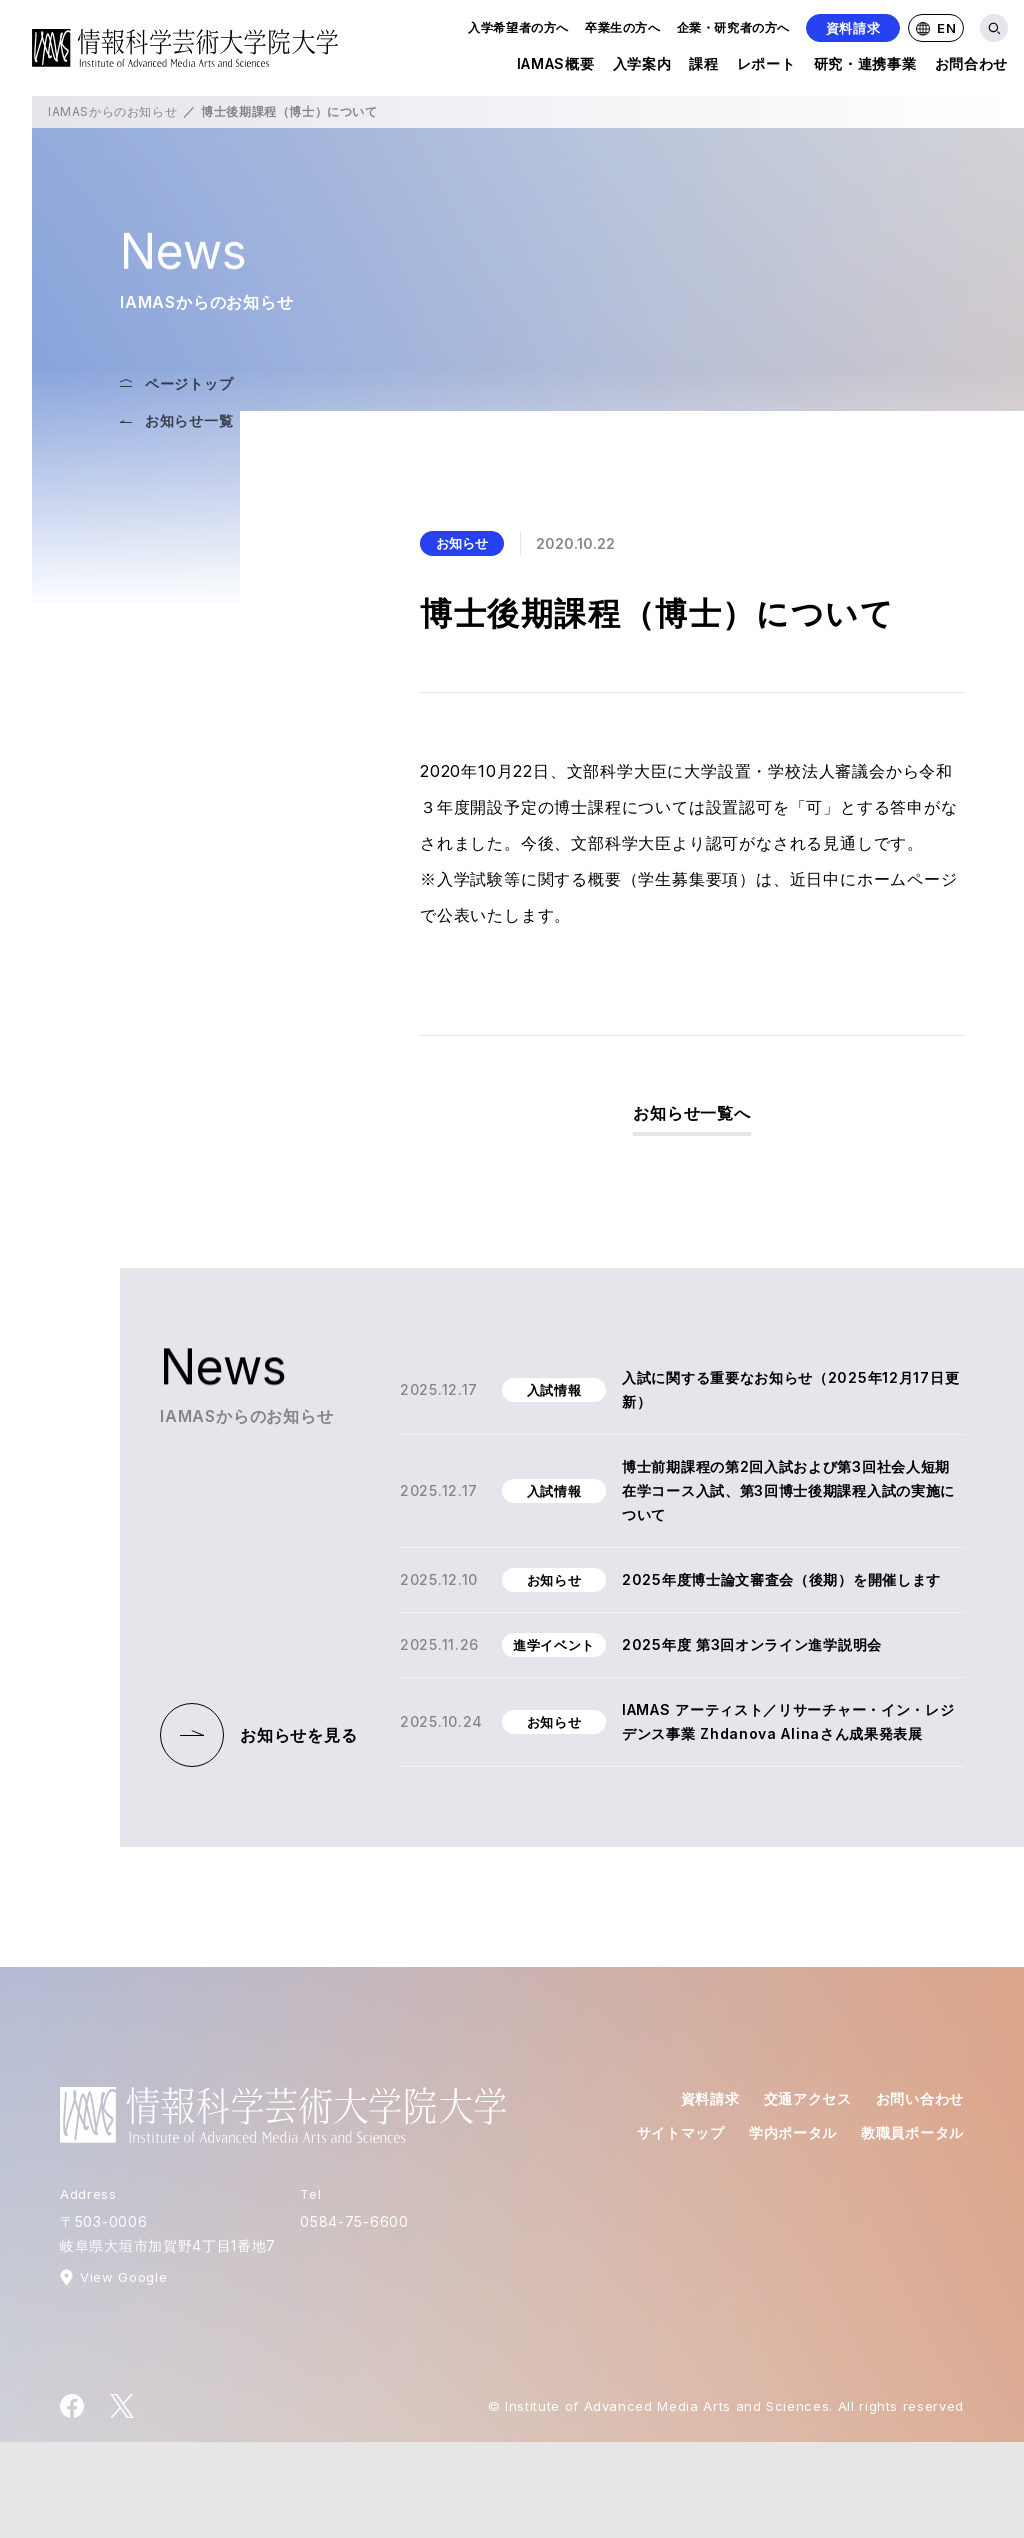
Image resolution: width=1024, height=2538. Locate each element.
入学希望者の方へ (518, 27)
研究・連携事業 (865, 67)
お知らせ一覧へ (692, 1113)
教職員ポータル (912, 2132)
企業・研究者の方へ (733, 27)
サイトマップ (681, 2132)
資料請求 (853, 28)
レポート (766, 67)
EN (936, 28)
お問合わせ (972, 67)
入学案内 (642, 67)
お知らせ (462, 543)
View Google (123, 2277)
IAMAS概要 (556, 67)
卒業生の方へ (623, 27)
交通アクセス (808, 2098)
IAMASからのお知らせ (112, 111)
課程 (703, 67)
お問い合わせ (920, 2098)
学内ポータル (793, 2132)
